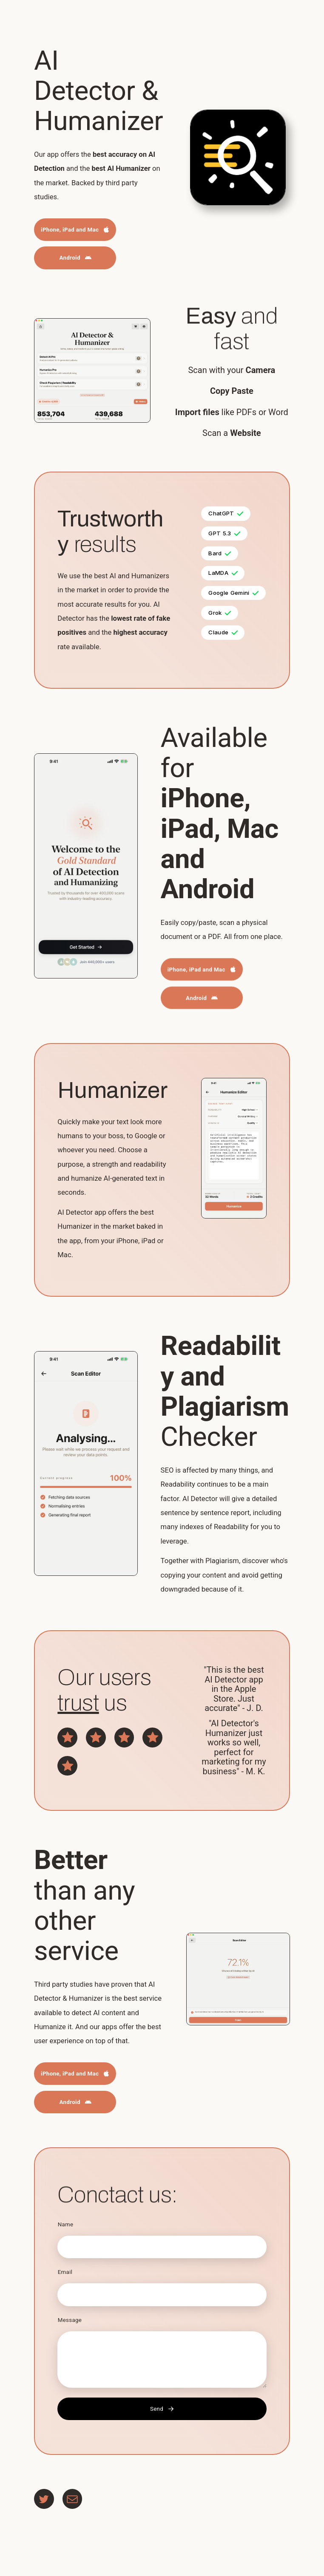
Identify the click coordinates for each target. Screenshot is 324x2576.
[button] (75, 229)
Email (65, 2272)
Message (70, 2320)
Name (66, 2224)
